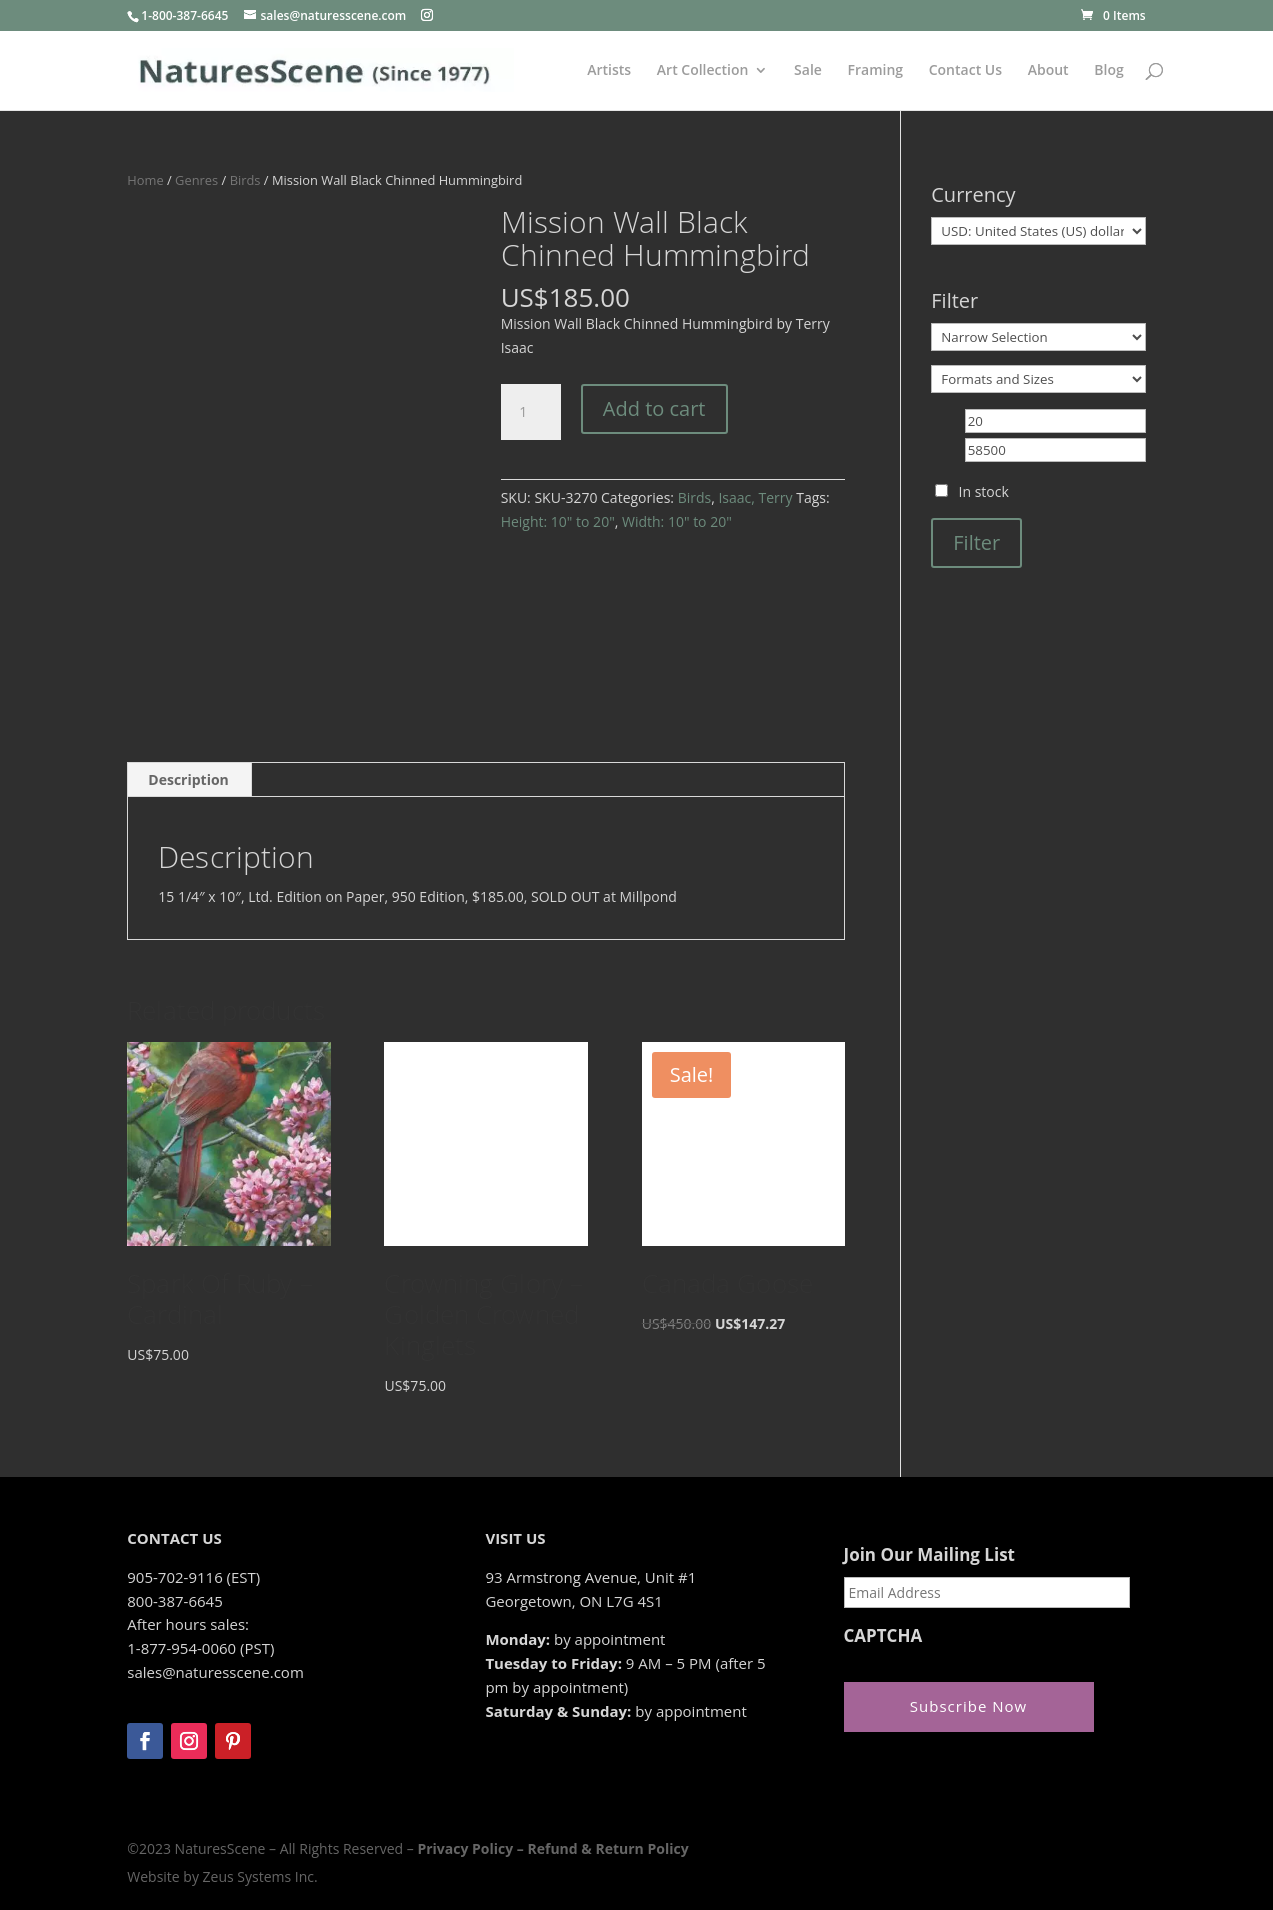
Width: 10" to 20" (677, 521)
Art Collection (703, 71)
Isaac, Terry (755, 497)
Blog (1108, 71)
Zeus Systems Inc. (260, 1876)
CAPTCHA (883, 1636)
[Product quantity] (531, 412)
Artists (609, 71)
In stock (984, 491)
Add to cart (654, 408)
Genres (196, 180)
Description (188, 779)
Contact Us (965, 71)
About (1048, 71)
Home (145, 180)
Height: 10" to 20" (558, 521)
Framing (876, 71)
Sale (808, 71)
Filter (976, 542)
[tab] (189, 780)
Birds (245, 180)
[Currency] (1038, 231)
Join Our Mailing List (929, 1555)
